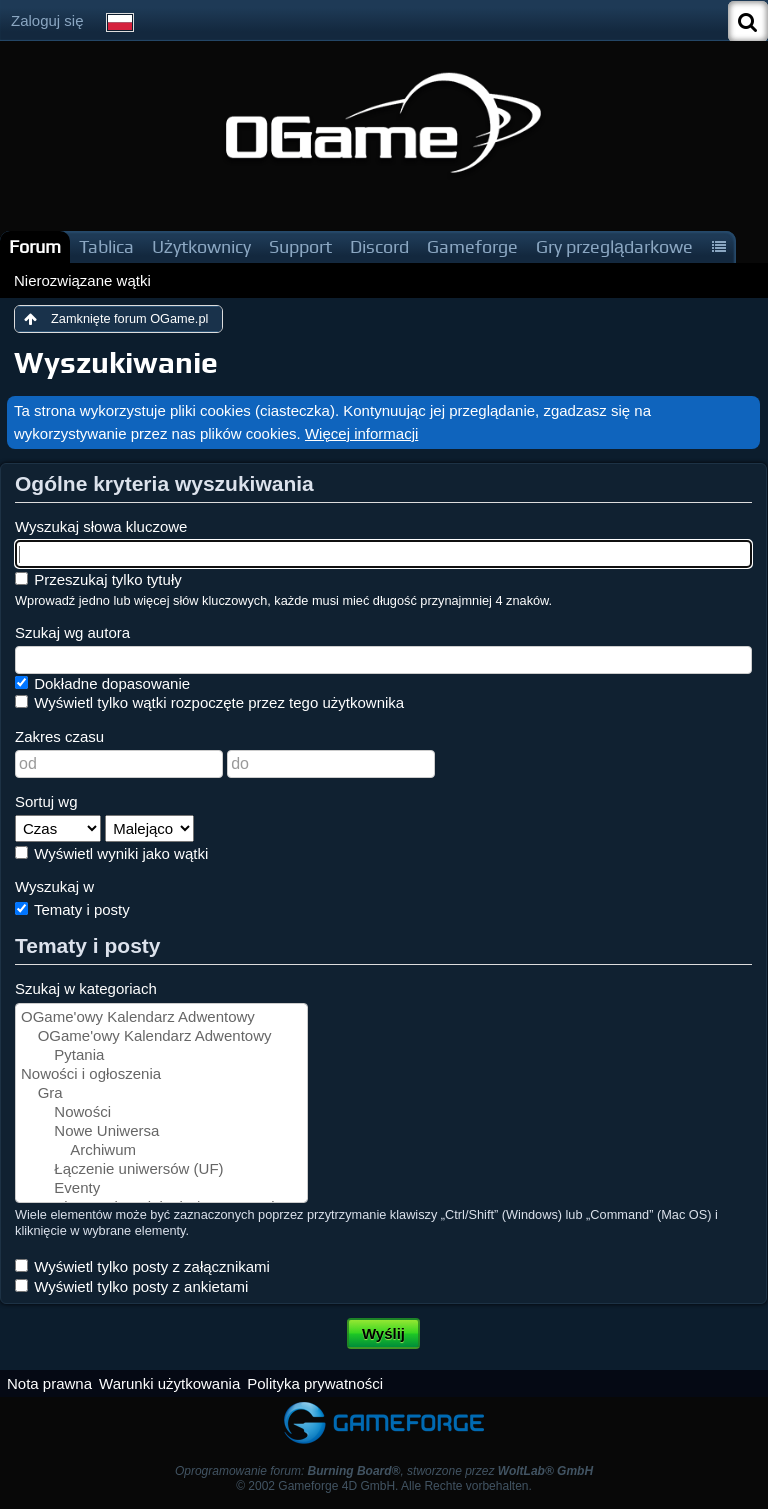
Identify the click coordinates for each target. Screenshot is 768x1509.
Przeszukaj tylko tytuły (98, 579)
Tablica (106, 246)
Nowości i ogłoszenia (161, 1074)
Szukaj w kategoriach (86, 988)
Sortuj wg (46, 801)
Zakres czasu (59, 736)
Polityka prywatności (315, 1383)
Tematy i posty (72, 909)
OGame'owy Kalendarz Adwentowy (161, 1017)
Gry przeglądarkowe (614, 246)
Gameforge (472, 246)
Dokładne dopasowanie (102, 683)
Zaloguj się (47, 20)
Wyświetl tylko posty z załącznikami (142, 1266)
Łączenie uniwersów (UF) (161, 1169)
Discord (379, 246)
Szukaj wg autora (72, 632)
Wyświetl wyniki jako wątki (111, 853)
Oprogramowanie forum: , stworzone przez (384, 1471)
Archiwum (161, 1150)
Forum (35, 246)
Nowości (161, 1112)
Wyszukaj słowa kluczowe (101, 526)
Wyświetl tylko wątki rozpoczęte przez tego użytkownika (209, 702)
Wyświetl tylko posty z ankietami (131, 1286)
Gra (161, 1093)
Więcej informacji (361, 433)
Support (300, 246)
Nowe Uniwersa (161, 1131)
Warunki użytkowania (169, 1383)
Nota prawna (49, 1383)
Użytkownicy (201, 246)
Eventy (161, 1188)
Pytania (161, 1055)
